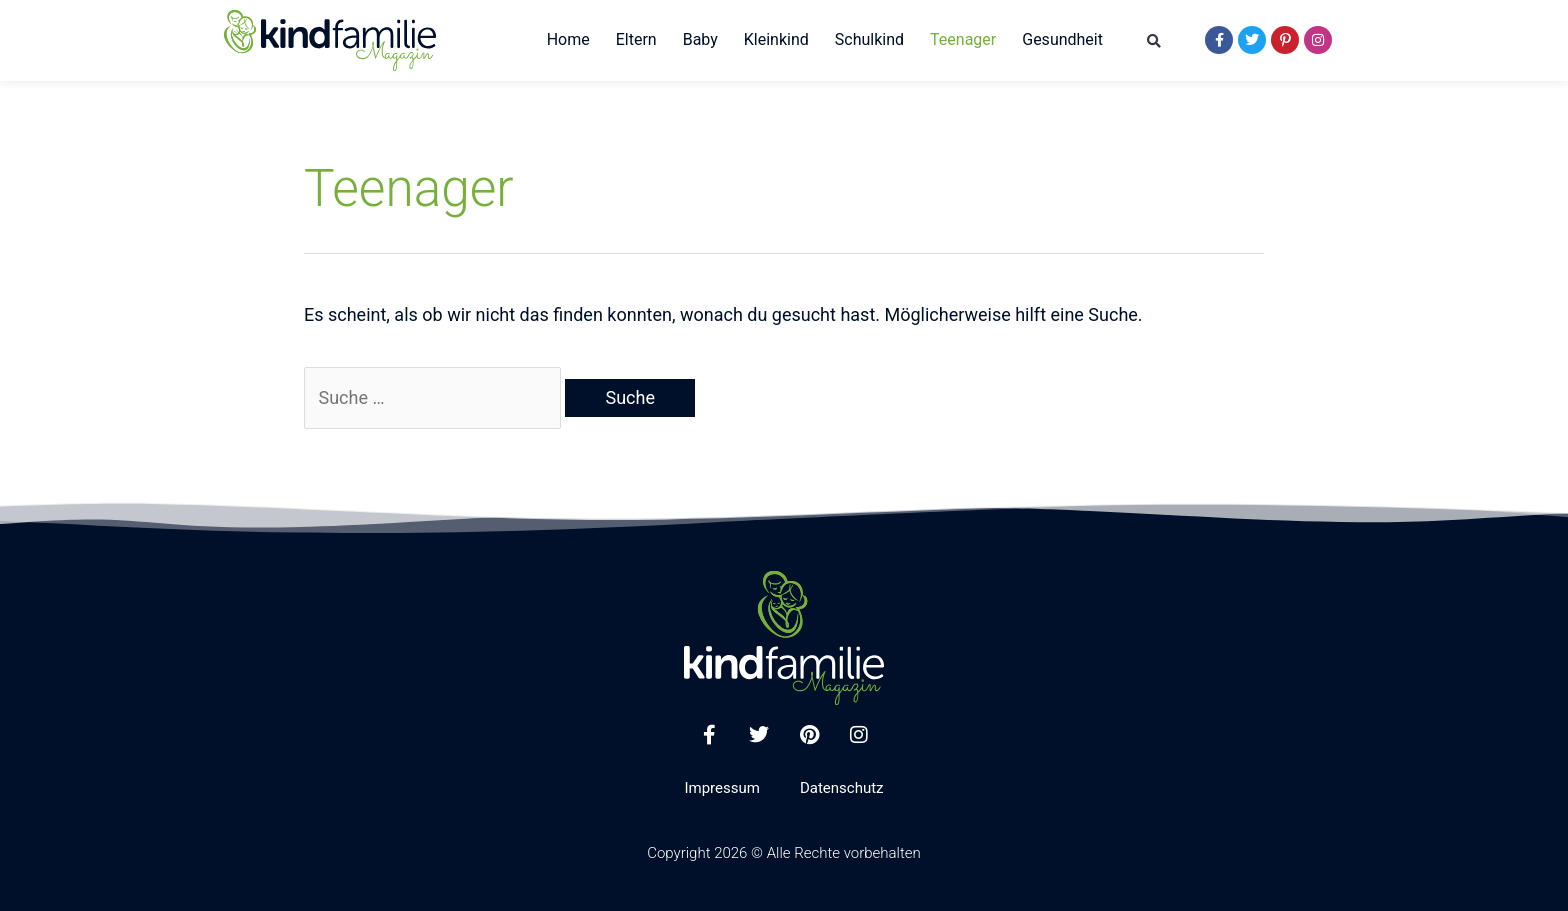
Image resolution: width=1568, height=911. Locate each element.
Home (568, 39)
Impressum (721, 788)
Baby (700, 39)
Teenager (963, 39)
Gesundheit (1062, 39)
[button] (1154, 41)
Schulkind (869, 39)
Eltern (636, 39)
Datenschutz (842, 788)
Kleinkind (776, 39)
